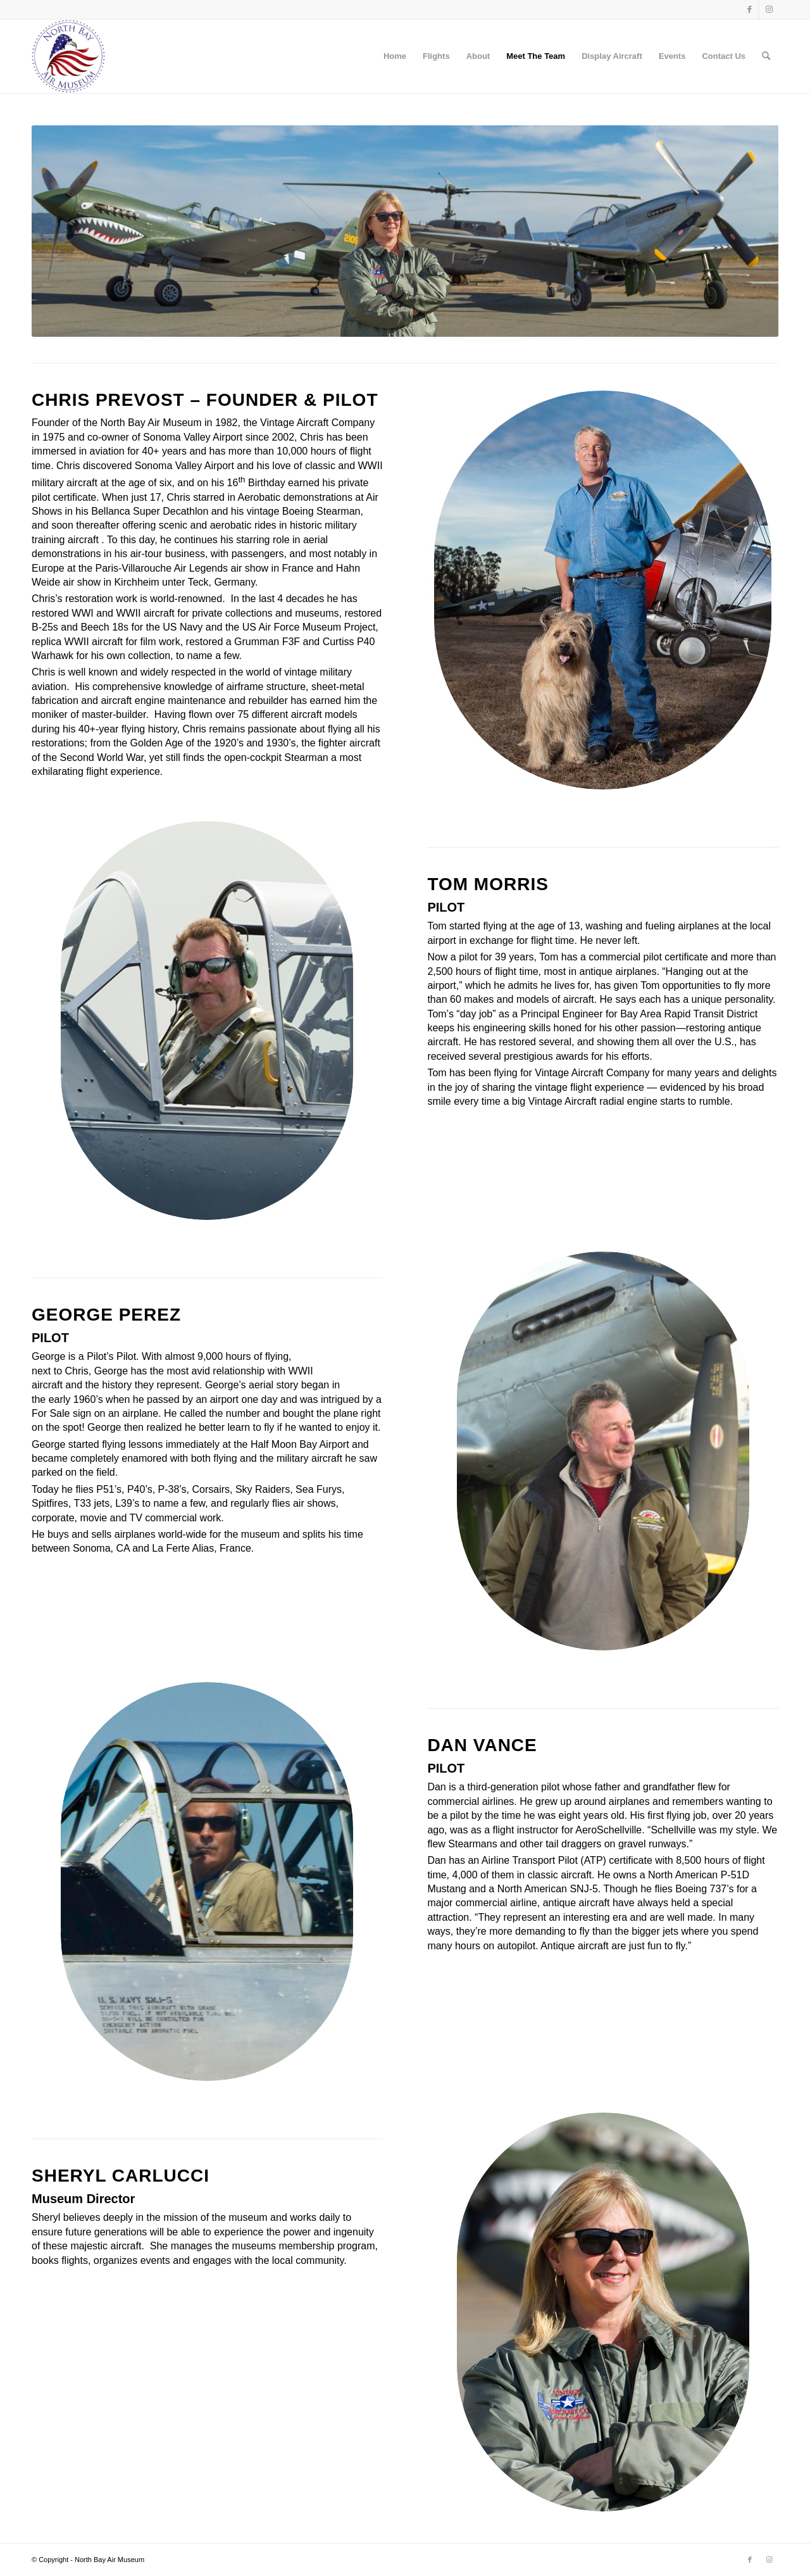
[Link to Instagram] (768, 9)
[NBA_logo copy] (69, 56)
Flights (436, 56)
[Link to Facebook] (749, 9)
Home (394, 56)
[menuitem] (766, 56)
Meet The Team (535, 56)
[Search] (766, 56)
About (478, 56)
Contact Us (723, 56)
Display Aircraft (612, 56)
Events (672, 56)
